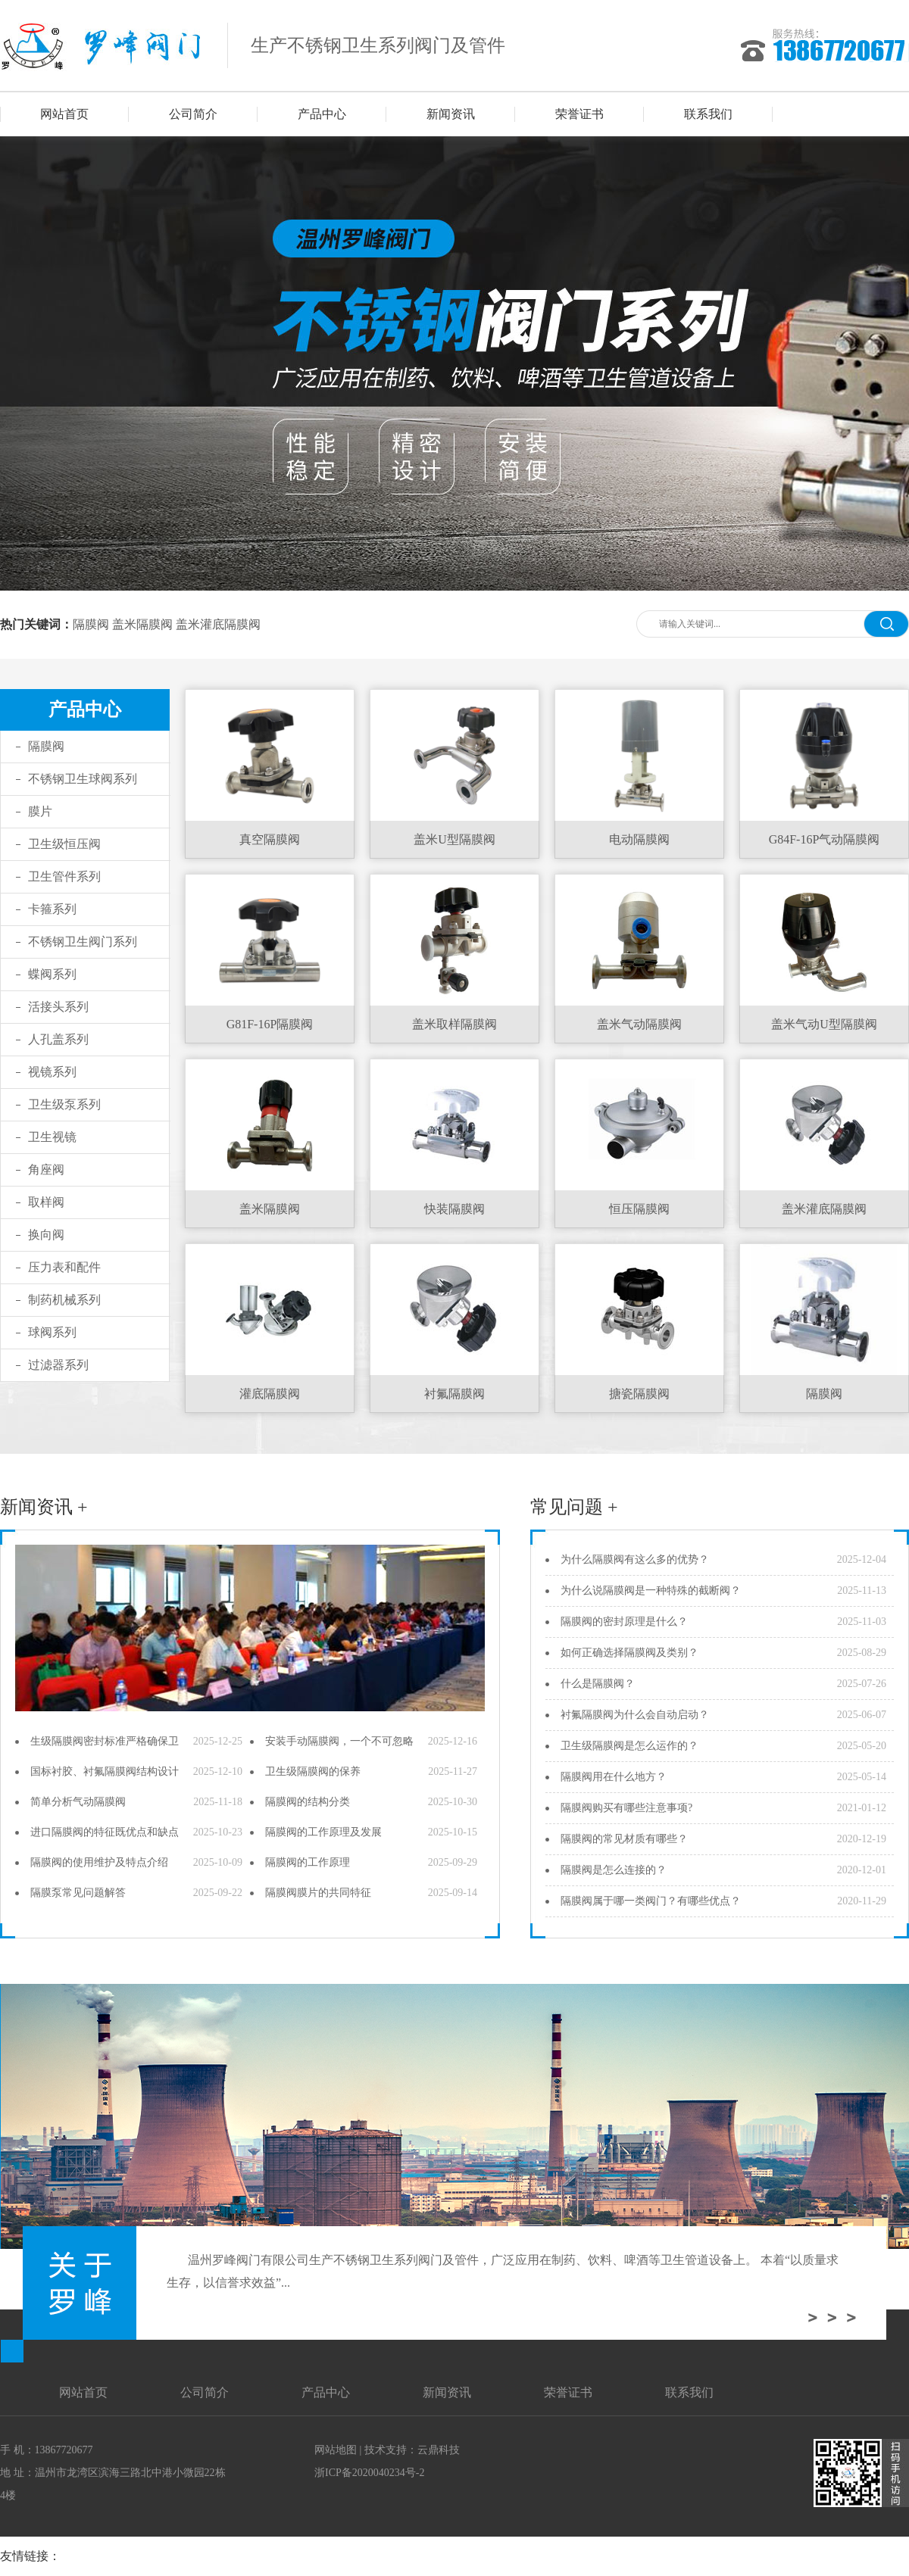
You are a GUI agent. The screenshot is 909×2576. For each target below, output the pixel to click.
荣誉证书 (579, 114)
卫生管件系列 (64, 876)
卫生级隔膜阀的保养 (313, 1771)
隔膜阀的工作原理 (307, 1862)
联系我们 (708, 114)
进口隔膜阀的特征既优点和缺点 (104, 1832)
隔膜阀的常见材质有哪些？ (624, 1839)
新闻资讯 (450, 114)
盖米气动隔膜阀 (639, 1024)
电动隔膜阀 (639, 839)
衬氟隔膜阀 (454, 1393)
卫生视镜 (52, 1137)
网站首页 (64, 114)
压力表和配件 (64, 1267)
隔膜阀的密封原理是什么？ (624, 1621)
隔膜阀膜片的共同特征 (318, 1892)
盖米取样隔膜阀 (454, 1024)
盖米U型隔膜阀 (454, 839)
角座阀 (46, 1169)
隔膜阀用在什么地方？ (614, 1776)
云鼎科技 (438, 2450)
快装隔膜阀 (454, 1208)
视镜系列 (52, 1071)
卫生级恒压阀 (64, 843)
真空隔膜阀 (269, 839)
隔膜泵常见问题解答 (78, 1892)
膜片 (40, 811)
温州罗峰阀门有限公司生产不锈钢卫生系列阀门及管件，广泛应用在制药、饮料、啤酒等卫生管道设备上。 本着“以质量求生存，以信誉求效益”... (503, 2271)
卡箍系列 (52, 909)
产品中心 (322, 114)
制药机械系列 (64, 1299)
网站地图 (335, 2450)
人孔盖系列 (58, 1039)
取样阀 (46, 1202)
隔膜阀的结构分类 (307, 1801)
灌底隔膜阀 (269, 1393)
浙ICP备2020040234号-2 (369, 2472)
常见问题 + (574, 1507)
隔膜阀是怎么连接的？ (614, 1870)
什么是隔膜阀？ (598, 1683)
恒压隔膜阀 (639, 1208)
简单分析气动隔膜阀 (78, 1801)
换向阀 (46, 1234)
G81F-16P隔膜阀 (270, 1024)
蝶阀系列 (52, 974)
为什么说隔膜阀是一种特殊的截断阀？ (651, 1590)
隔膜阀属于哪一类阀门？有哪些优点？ (651, 1901)
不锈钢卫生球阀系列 (82, 778)
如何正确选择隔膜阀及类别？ (629, 1652)
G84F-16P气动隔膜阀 (824, 839)
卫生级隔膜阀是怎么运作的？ (629, 1745)
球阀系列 (52, 1332)
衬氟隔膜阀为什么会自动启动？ (635, 1714)
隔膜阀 (91, 624)
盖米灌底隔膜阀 (218, 624)
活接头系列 (58, 1006)
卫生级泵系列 (64, 1104)
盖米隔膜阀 (142, 624)
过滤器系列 (58, 1364)
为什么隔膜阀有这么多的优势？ (635, 1559)
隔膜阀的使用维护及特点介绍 (99, 1862)
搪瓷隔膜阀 (639, 1393)
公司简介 (193, 114)
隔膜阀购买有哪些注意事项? (626, 1807)
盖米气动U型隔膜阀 (824, 1024)
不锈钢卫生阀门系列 (82, 941)
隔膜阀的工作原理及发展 (323, 1832)
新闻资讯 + (44, 1507)
